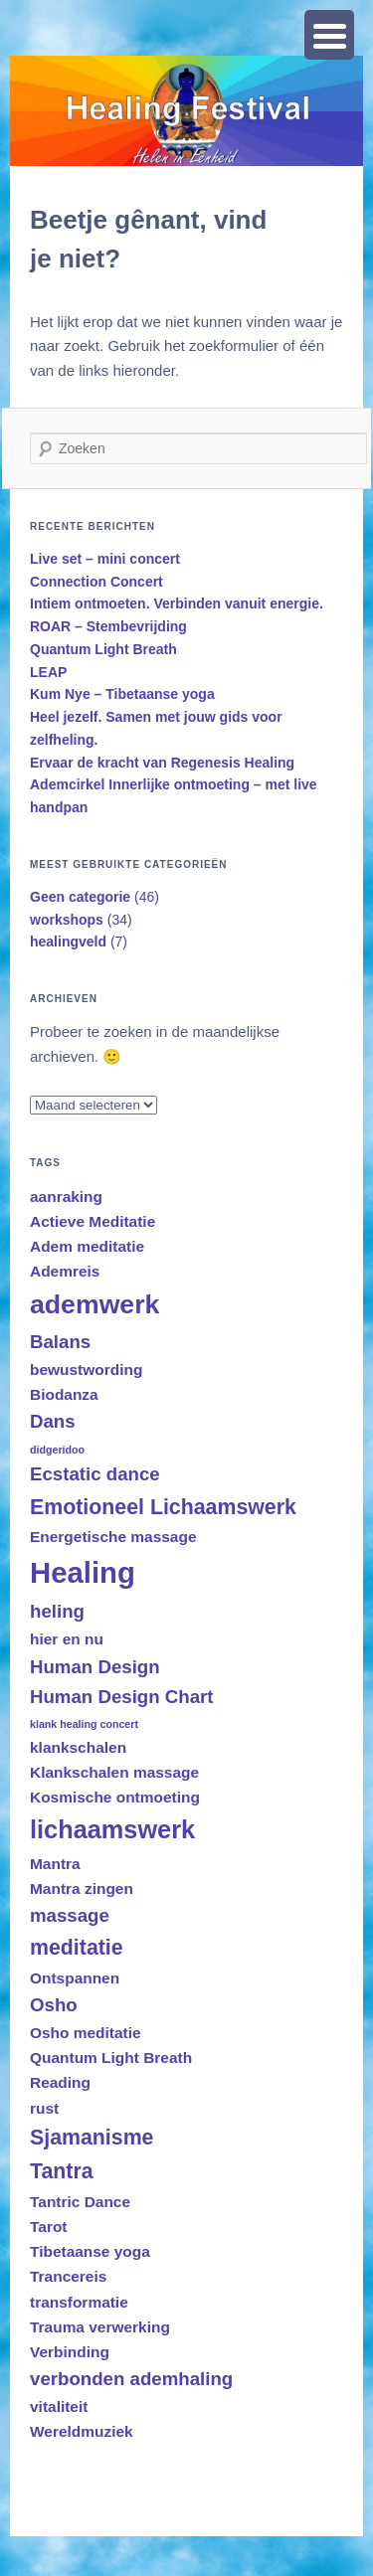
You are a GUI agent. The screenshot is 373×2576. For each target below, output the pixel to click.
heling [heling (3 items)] (57, 1611)
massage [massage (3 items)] (69, 1915)
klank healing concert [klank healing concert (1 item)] (84, 1724)
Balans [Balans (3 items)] (60, 1341)
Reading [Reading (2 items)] (60, 2082)
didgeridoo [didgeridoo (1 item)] (57, 1450)
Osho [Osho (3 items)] (54, 2004)
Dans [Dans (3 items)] (53, 1421)
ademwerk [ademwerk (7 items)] (94, 1304)
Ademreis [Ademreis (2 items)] (64, 1271)
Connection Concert (96, 582)
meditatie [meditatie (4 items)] (76, 1948)
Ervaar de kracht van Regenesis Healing (162, 763)
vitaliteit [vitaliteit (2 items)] (59, 2406)
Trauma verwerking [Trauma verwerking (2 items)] (100, 2326)
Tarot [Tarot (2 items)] (49, 2226)
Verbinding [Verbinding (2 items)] (69, 2351)
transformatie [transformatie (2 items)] (79, 2302)
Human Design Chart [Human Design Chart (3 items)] (122, 1696)
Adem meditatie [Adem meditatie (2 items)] (87, 1246)
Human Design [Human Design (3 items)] (95, 1666)
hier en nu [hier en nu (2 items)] (66, 1639)
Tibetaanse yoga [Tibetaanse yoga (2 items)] (90, 2251)
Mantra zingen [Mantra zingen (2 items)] (81, 1888)
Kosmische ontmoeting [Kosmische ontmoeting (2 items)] (115, 1797)
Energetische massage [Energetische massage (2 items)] (113, 1536)
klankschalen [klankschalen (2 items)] (78, 1747)
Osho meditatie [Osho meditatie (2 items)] (85, 2032)
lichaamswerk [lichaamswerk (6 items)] (112, 1829)
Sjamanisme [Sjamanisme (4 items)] (91, 2137)
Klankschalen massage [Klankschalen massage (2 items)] (114, 1772)
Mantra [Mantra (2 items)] (55, 1863)
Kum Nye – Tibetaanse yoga (122, 694)
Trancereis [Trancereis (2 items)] (68, 2276)
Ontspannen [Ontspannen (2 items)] (74, 1978)
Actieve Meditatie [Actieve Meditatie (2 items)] (92, 1221)
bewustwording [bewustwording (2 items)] (86, 1369)
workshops (66, 920)
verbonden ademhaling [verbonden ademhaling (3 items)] (131, 2378)
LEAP (48, 672)
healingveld (68, 941)
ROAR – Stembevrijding (108, 626)
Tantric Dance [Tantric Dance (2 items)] (80, 2201)
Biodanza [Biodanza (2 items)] (64, 1394)
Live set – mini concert (105, 559)
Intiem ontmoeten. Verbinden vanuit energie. (176, 603)
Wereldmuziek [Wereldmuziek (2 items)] (81, 2431)
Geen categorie (80, 897)
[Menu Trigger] (329, 35)
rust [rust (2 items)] (44, 2108)
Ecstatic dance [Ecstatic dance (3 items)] (95, 1473)
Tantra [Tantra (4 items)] (61, 2171)
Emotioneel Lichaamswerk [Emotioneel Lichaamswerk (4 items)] (163, 1507)
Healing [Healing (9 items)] (82, 1572)
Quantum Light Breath (103, 649)
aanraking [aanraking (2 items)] (66, 1196)
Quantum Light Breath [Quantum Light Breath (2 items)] (111, 2057)
